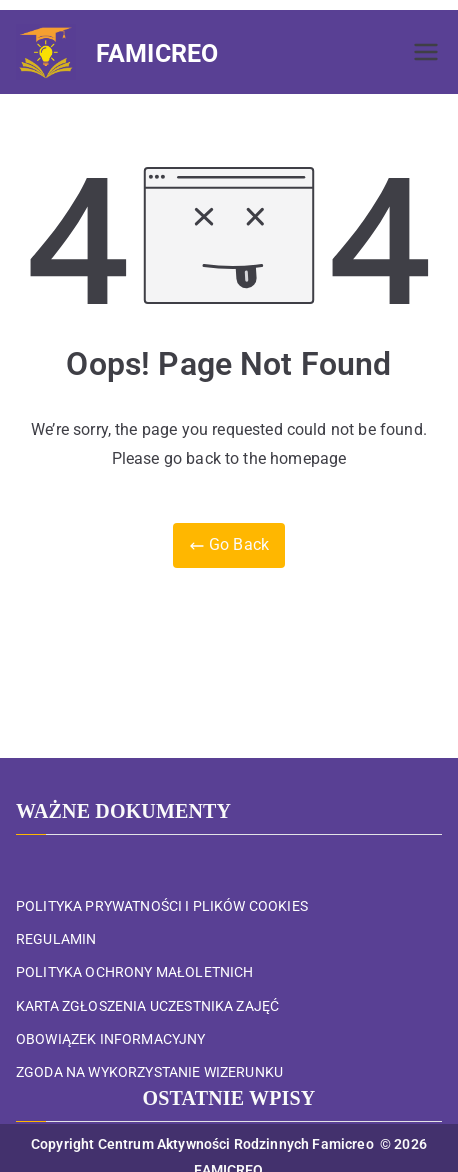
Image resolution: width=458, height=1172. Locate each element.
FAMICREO (157, 53)
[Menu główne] (426, 52)
